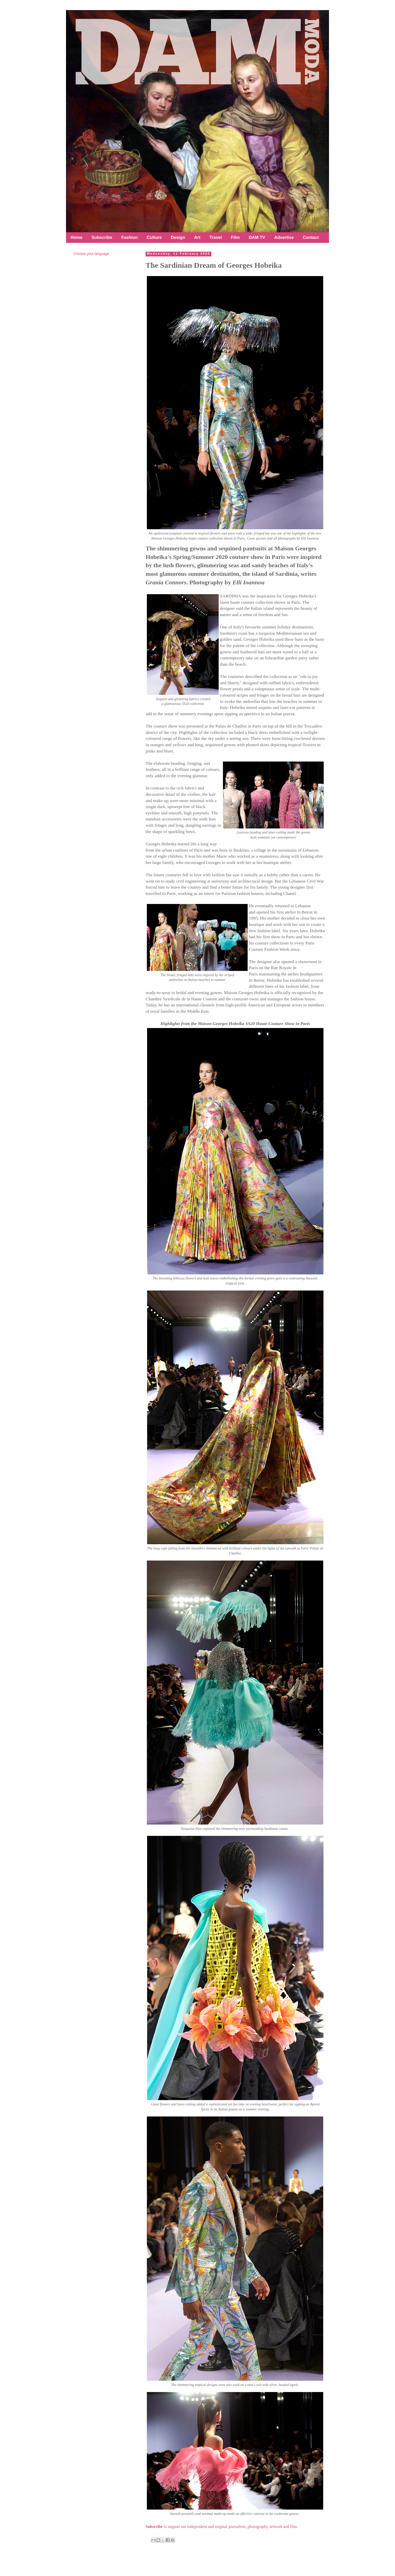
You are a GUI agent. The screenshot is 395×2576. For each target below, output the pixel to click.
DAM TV (257, 237)
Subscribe (101, 237)
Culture (154, 237)
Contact (311, 237)
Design (178, 237)
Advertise (284, 237)
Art (197, 237)
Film (235, 237)
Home (76, 237)
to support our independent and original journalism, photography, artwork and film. (222, 2526)
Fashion (129, 237)
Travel (215, 237)
